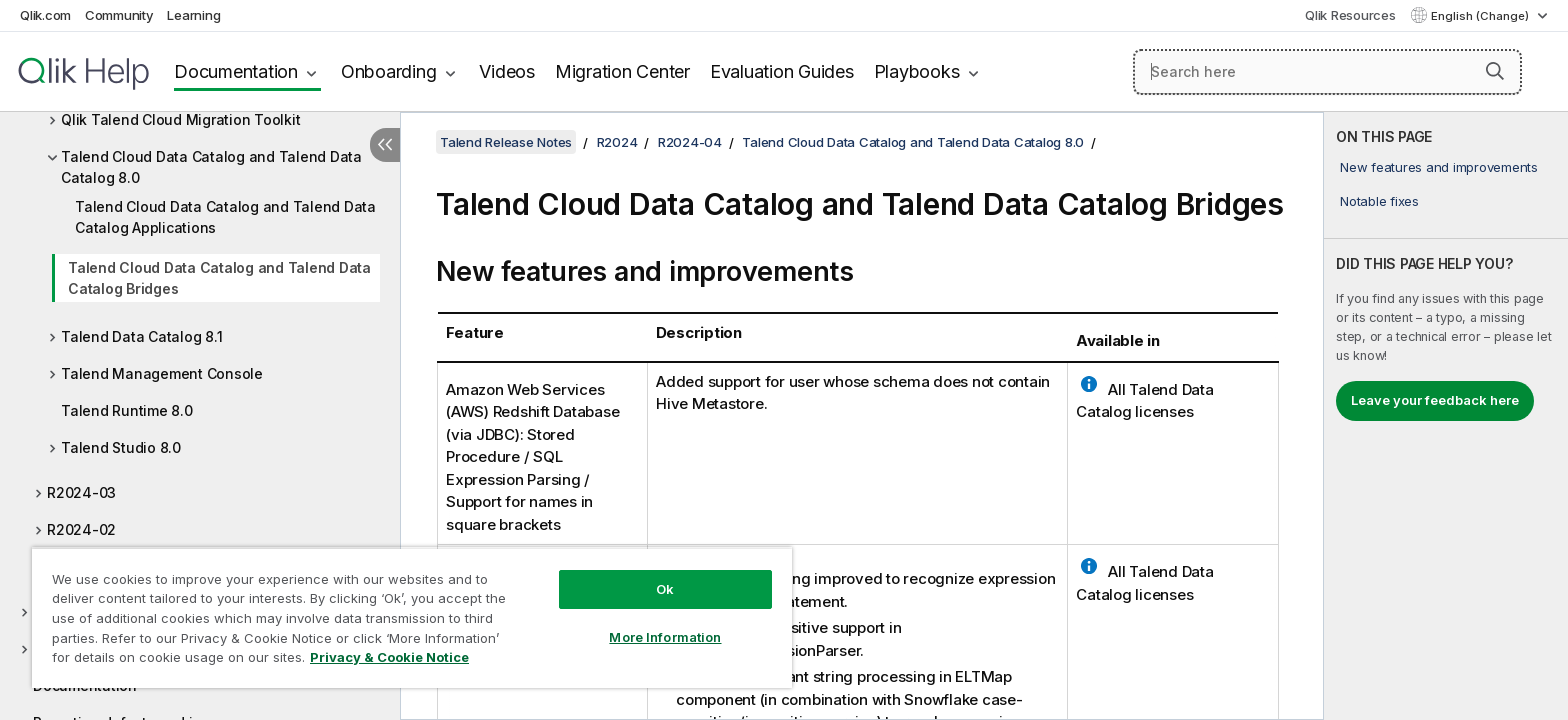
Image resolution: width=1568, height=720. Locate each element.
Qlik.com (45, 15)
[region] (412, 617)
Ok (665, 589)
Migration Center (622, 71)
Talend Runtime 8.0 (127, 410)
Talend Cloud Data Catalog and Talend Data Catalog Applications (225, 217)
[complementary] (1446, 416)
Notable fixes (1379, 201)
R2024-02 (81, 529)
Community (119, 15)
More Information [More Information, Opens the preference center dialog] (665, 637)
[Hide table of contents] (385, 145)
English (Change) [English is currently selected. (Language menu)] (1481, 16)
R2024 (617, 142)
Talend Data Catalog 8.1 (141, 336)
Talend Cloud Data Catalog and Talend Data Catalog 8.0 (211, 167)
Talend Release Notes (506, 142)
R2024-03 (81, 492)
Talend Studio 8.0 (121, 447)
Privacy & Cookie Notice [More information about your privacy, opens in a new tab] (389, 657)
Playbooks (917, 71)
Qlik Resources (1350, 15)
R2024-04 (690, 142)
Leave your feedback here (1435, 400)
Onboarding (389, 71)
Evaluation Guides (782, 71)
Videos (507, 71)
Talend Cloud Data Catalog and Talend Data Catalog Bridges (219, 278)
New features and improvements (1439, 167)
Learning (193, 15)
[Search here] (1327, 72)
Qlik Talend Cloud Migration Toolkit (180, 119)
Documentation (236, 71)
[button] (1495, 71)
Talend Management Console (162, 373)
